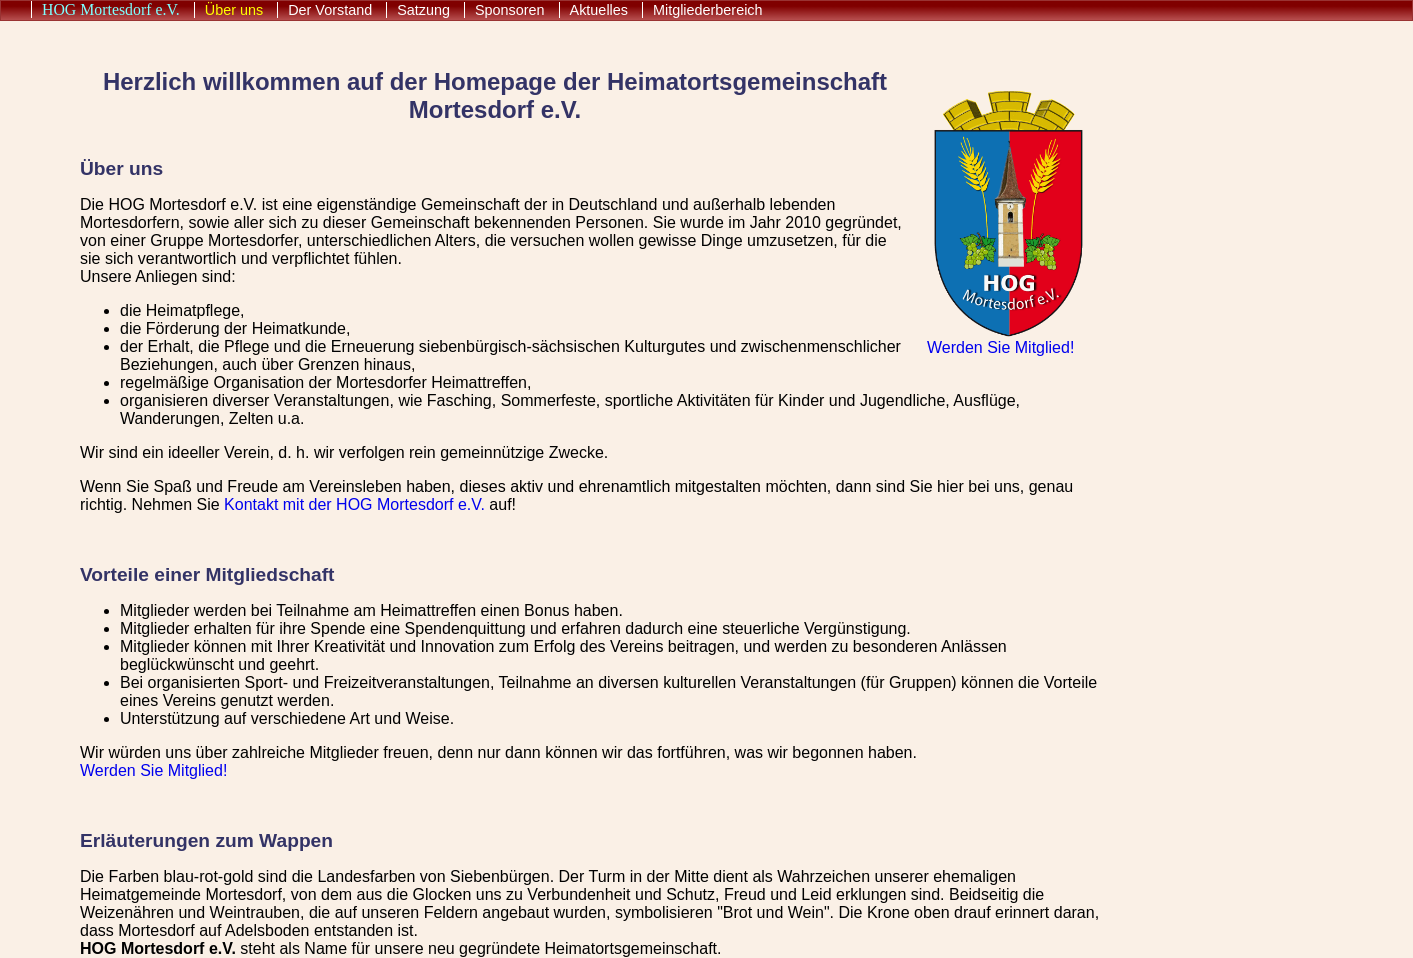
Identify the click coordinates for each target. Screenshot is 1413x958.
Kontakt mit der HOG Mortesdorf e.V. (354, 504)
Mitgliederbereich (708, 10)
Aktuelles (599, 10)
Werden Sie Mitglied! (1000, 347)
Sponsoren (510, 10)
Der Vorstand (330, 10)
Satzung (423, 10)
